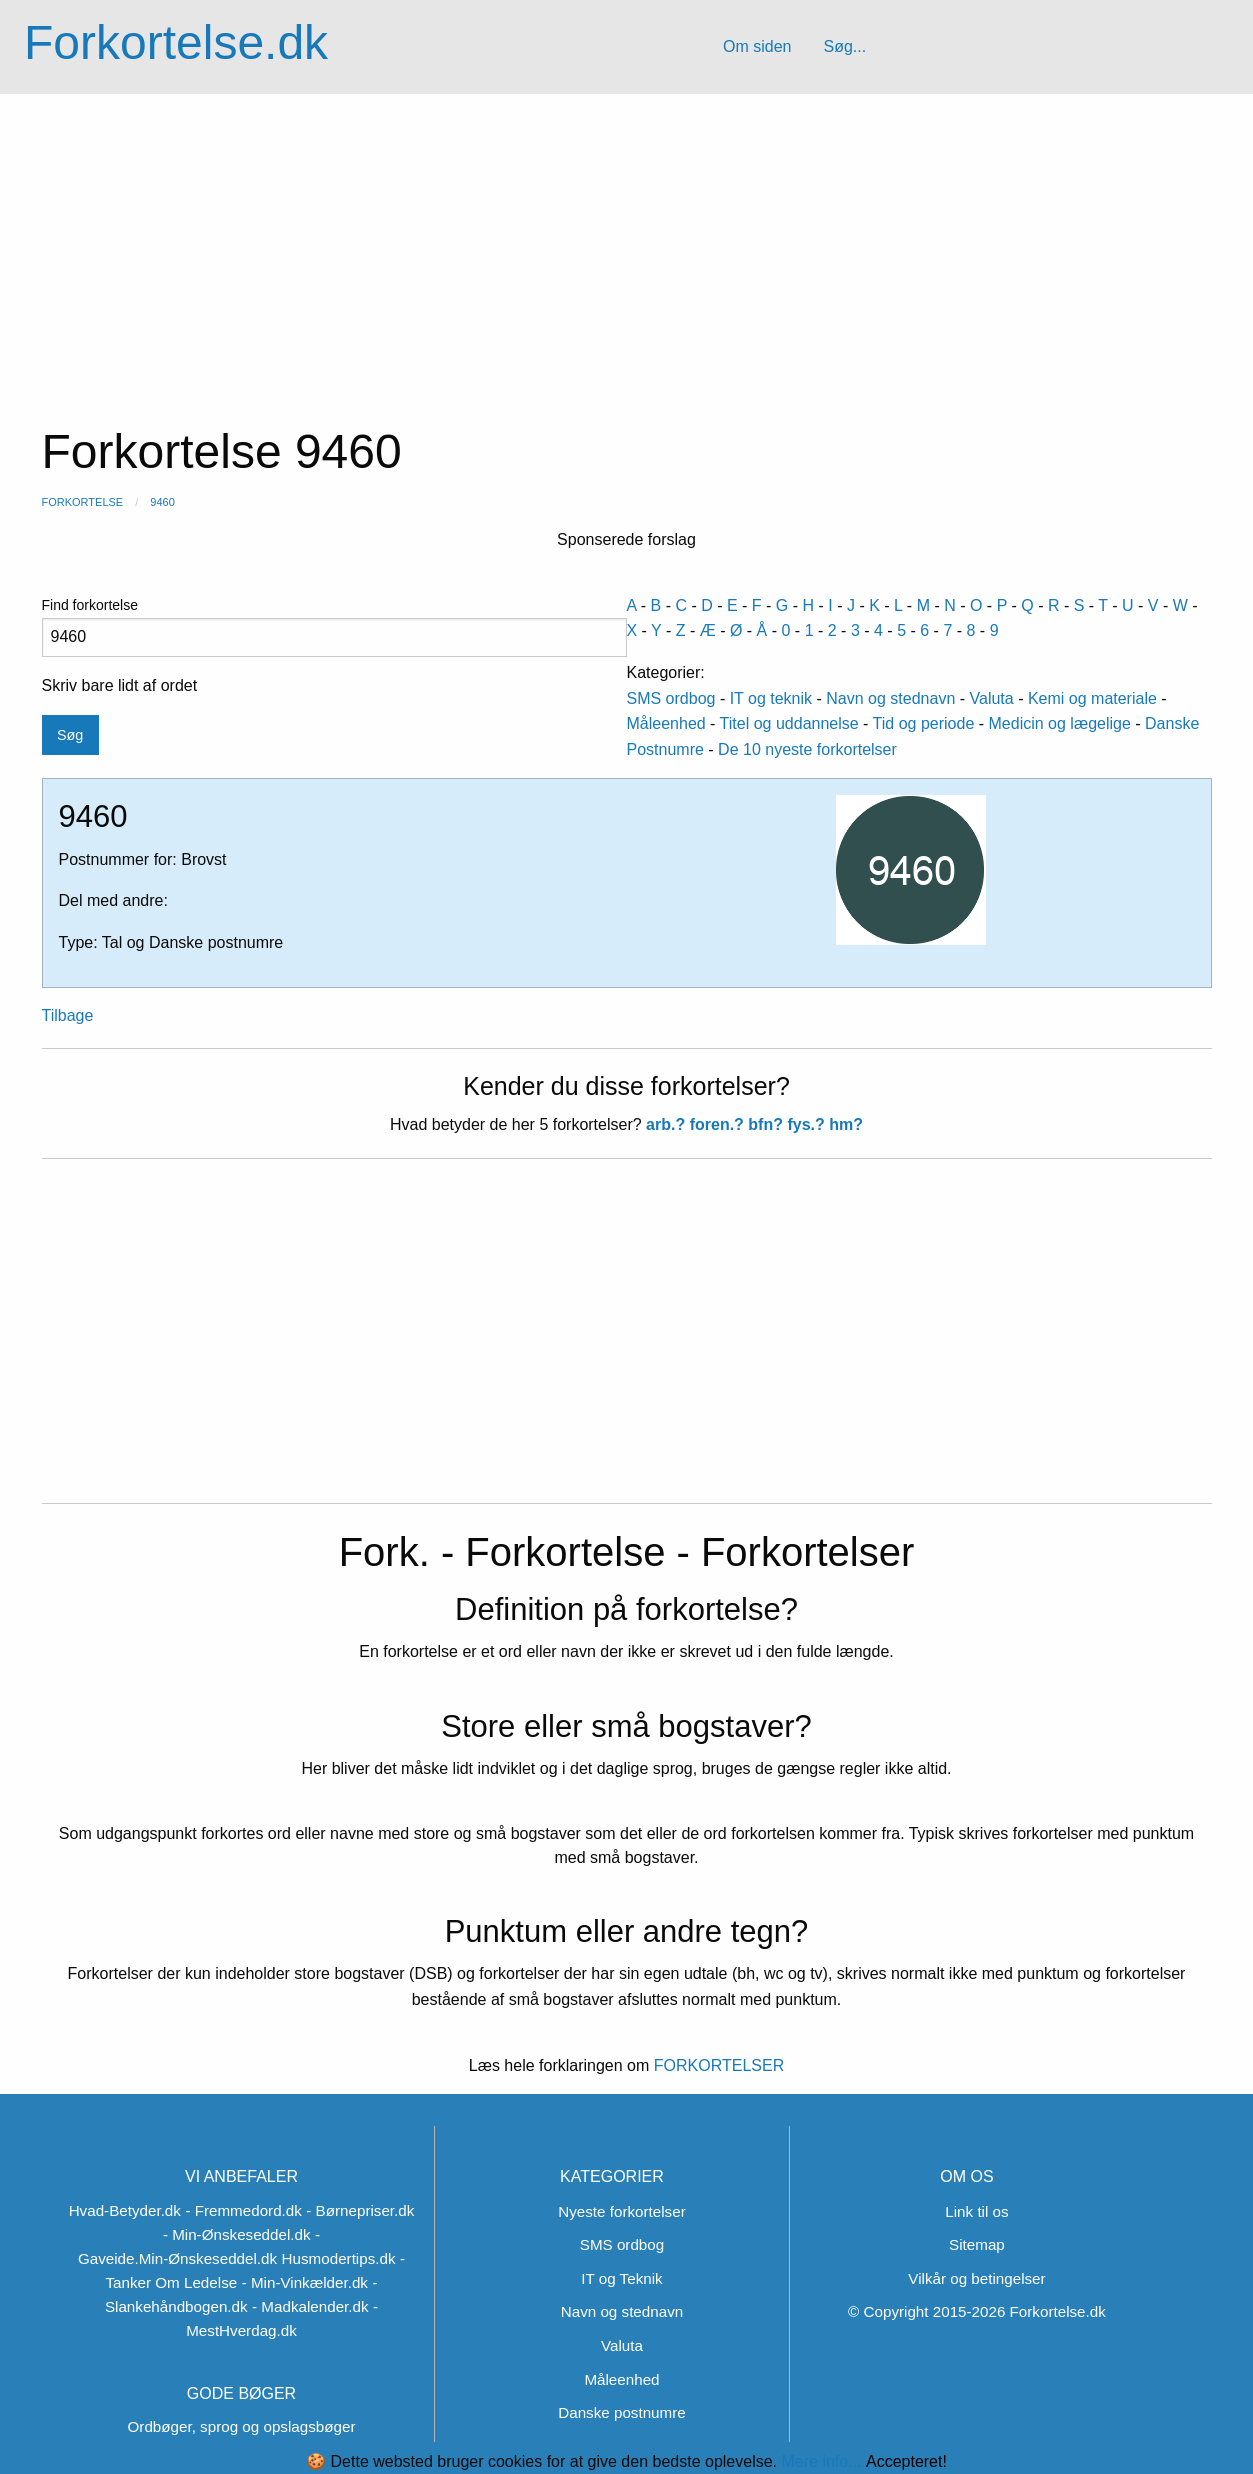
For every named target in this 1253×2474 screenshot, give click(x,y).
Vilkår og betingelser (976, 2278)
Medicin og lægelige (1060, 723)
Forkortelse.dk (176, 42)
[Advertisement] (627, 244)
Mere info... (821, 2461)
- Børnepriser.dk (360, 2210)
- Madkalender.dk (310, 2306)
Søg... (844, 46)
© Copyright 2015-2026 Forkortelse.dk (977, 2311)
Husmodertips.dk (339, 2258)
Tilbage (68, 1015)
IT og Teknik (621, 2278)
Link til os (976, 2211)
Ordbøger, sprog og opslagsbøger (242, 2426)
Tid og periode (924, 723)
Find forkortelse (334, 627)
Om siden (757, 46)
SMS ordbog (671, 698)
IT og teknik (771, 698)
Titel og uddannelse (789, 723)
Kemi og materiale (1092, 698)
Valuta (992, 698)
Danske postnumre (621, 2412)
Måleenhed (666, 723)
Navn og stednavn (890, 698)
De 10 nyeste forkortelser (807, 749)
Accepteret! (906, 2462)
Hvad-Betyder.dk (125, 2210)
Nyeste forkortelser (621, 2211)
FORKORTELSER (716, 2065)
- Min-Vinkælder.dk (305, 2282)
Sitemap (977, 2244)
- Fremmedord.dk (243, 2210)
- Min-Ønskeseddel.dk (237, 2234)
